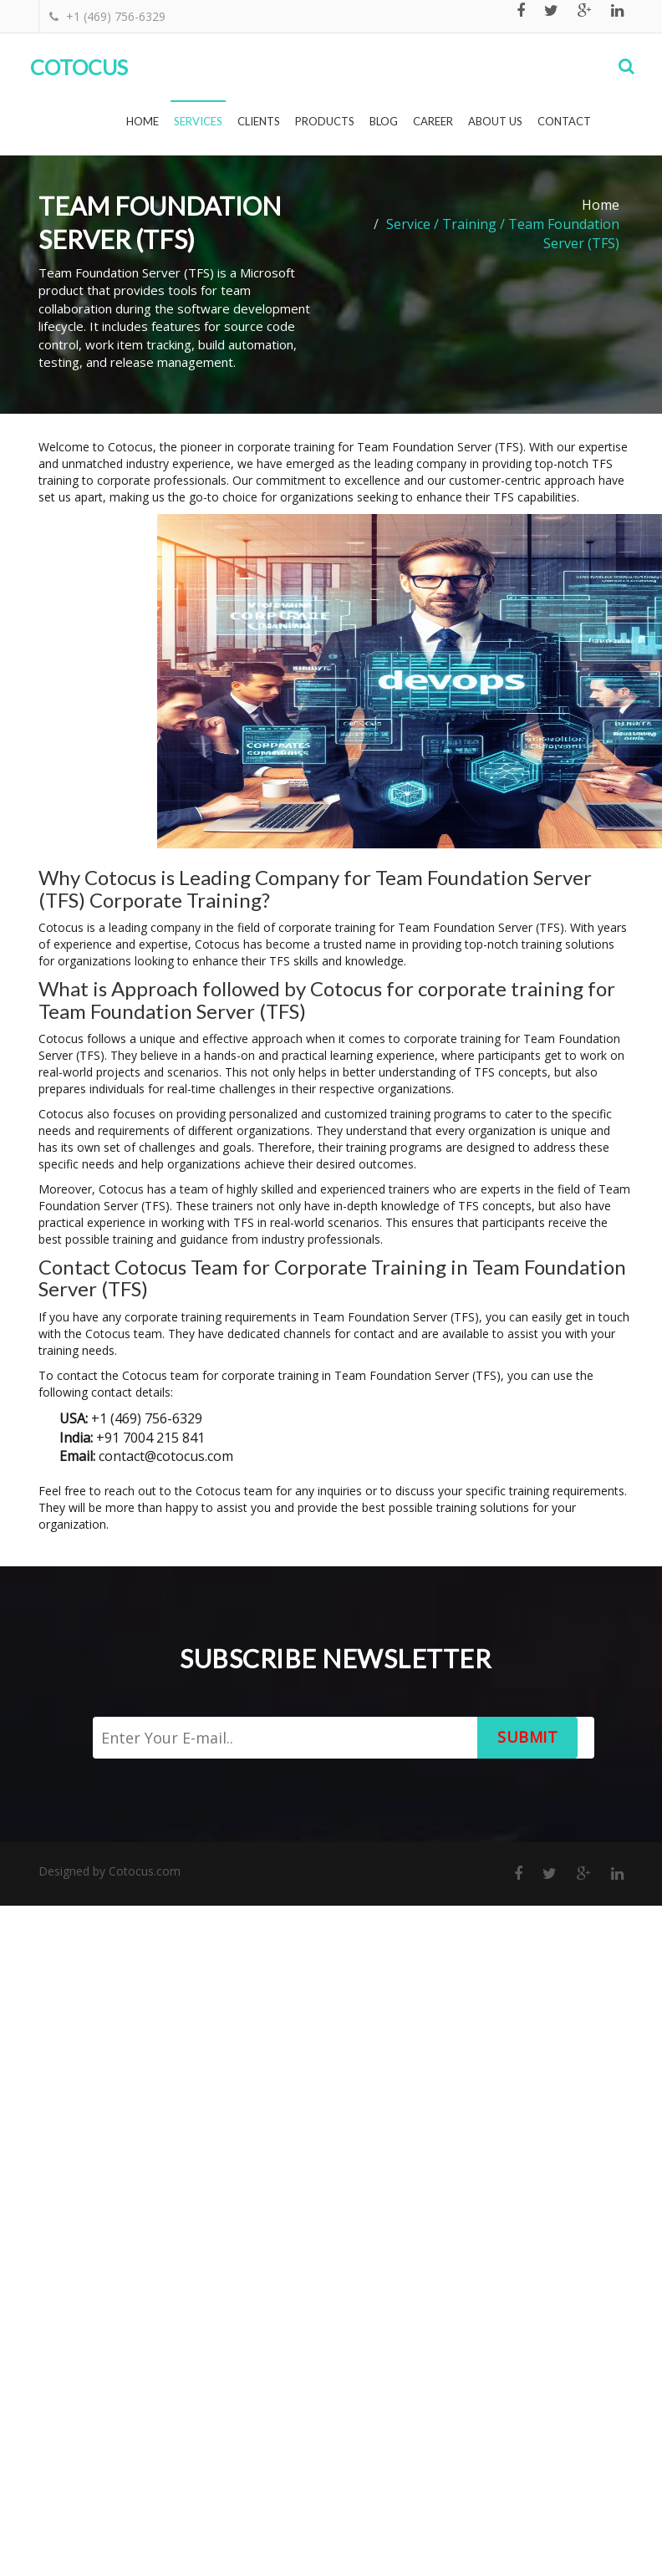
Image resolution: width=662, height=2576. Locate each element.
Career (433, 121)
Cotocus (79, 66)
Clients (258, 121)
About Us (495, 121)
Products (324, 121)
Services (198, 121)
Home (142, 121)
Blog (383, 121)
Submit (527, 1737)
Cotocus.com (145, 1871)
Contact (564, 121)
